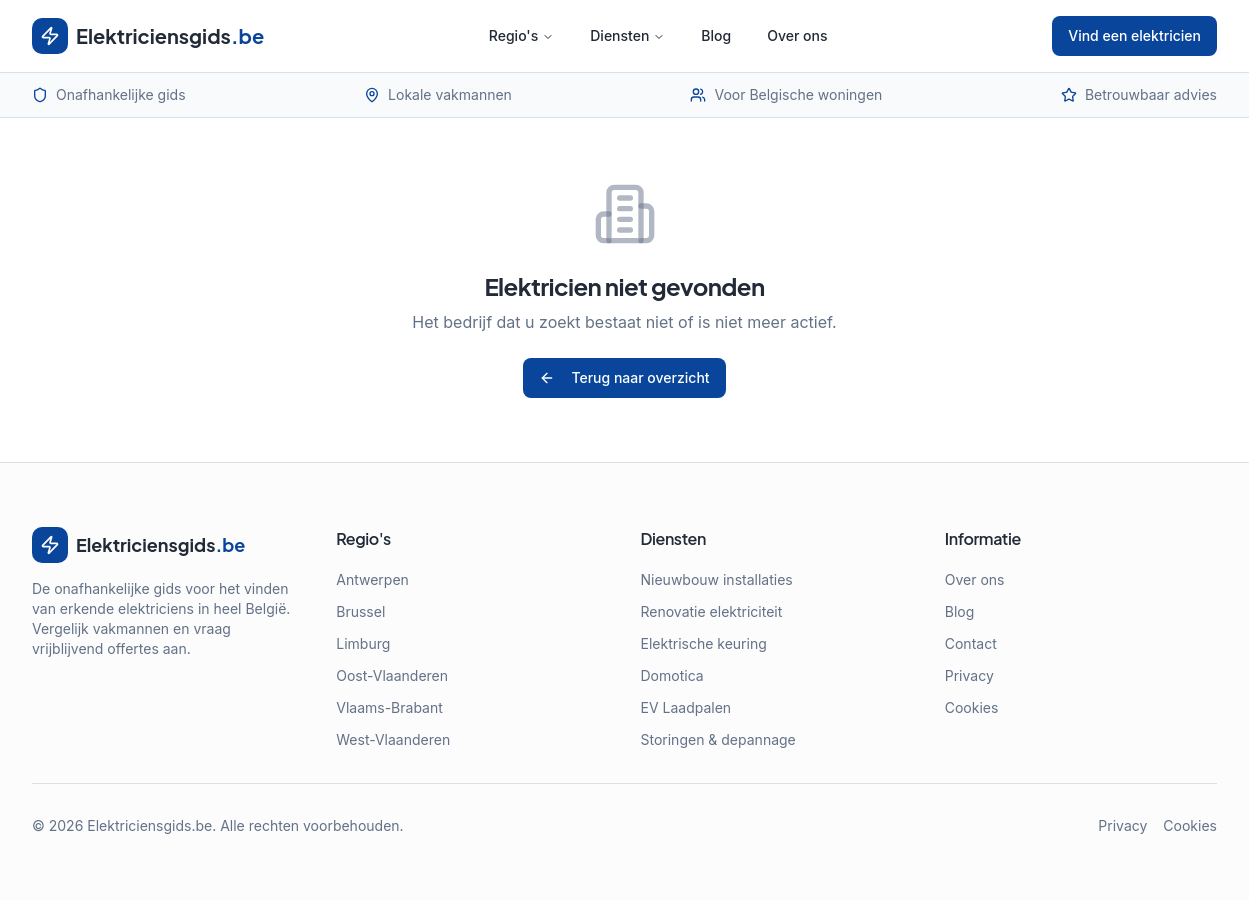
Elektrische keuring (704, 643)
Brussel (360, 611)
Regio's (521, 35)
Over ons (797, 35)
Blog (716, 35)
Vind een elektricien (1134, 35)
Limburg (363, 643)
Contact (971, 643)
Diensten (627, 35)
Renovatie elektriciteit (712, 611)
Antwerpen (372, 579)
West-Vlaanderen (393, 739)
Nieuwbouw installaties (717, 579)
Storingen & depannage (718, 739)
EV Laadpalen (686, 707)
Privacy (969, 675)
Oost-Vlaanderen (392, 675)
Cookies (972, 707)
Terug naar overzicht (624, 377)
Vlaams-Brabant (389, 707)
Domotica (672, 675)
